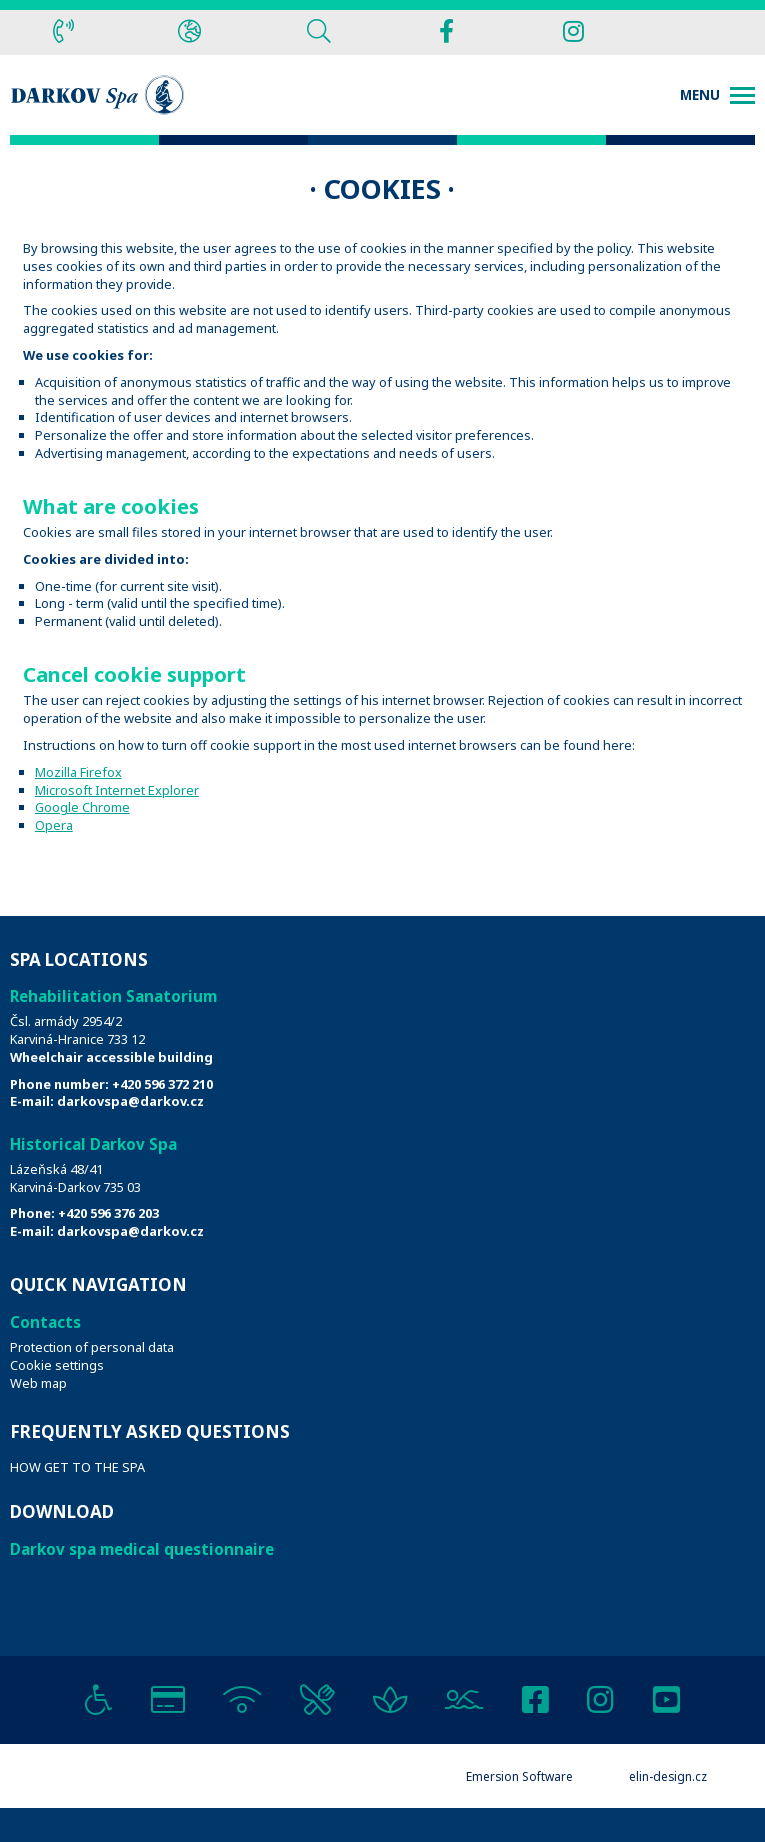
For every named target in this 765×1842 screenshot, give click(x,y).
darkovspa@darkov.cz (130, 1101)
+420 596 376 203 (108, 1213)
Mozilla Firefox (78, 772)
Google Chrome (82, 807)
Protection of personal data (92, 1347)
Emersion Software (519, 1776)
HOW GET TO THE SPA (77, 1467)
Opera (54, 825)
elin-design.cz (668, 1776)
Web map (38, 1383)
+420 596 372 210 (162, 1084)
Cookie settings (57, 1365)
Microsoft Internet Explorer (117, 790)
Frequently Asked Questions (150, 1431)
